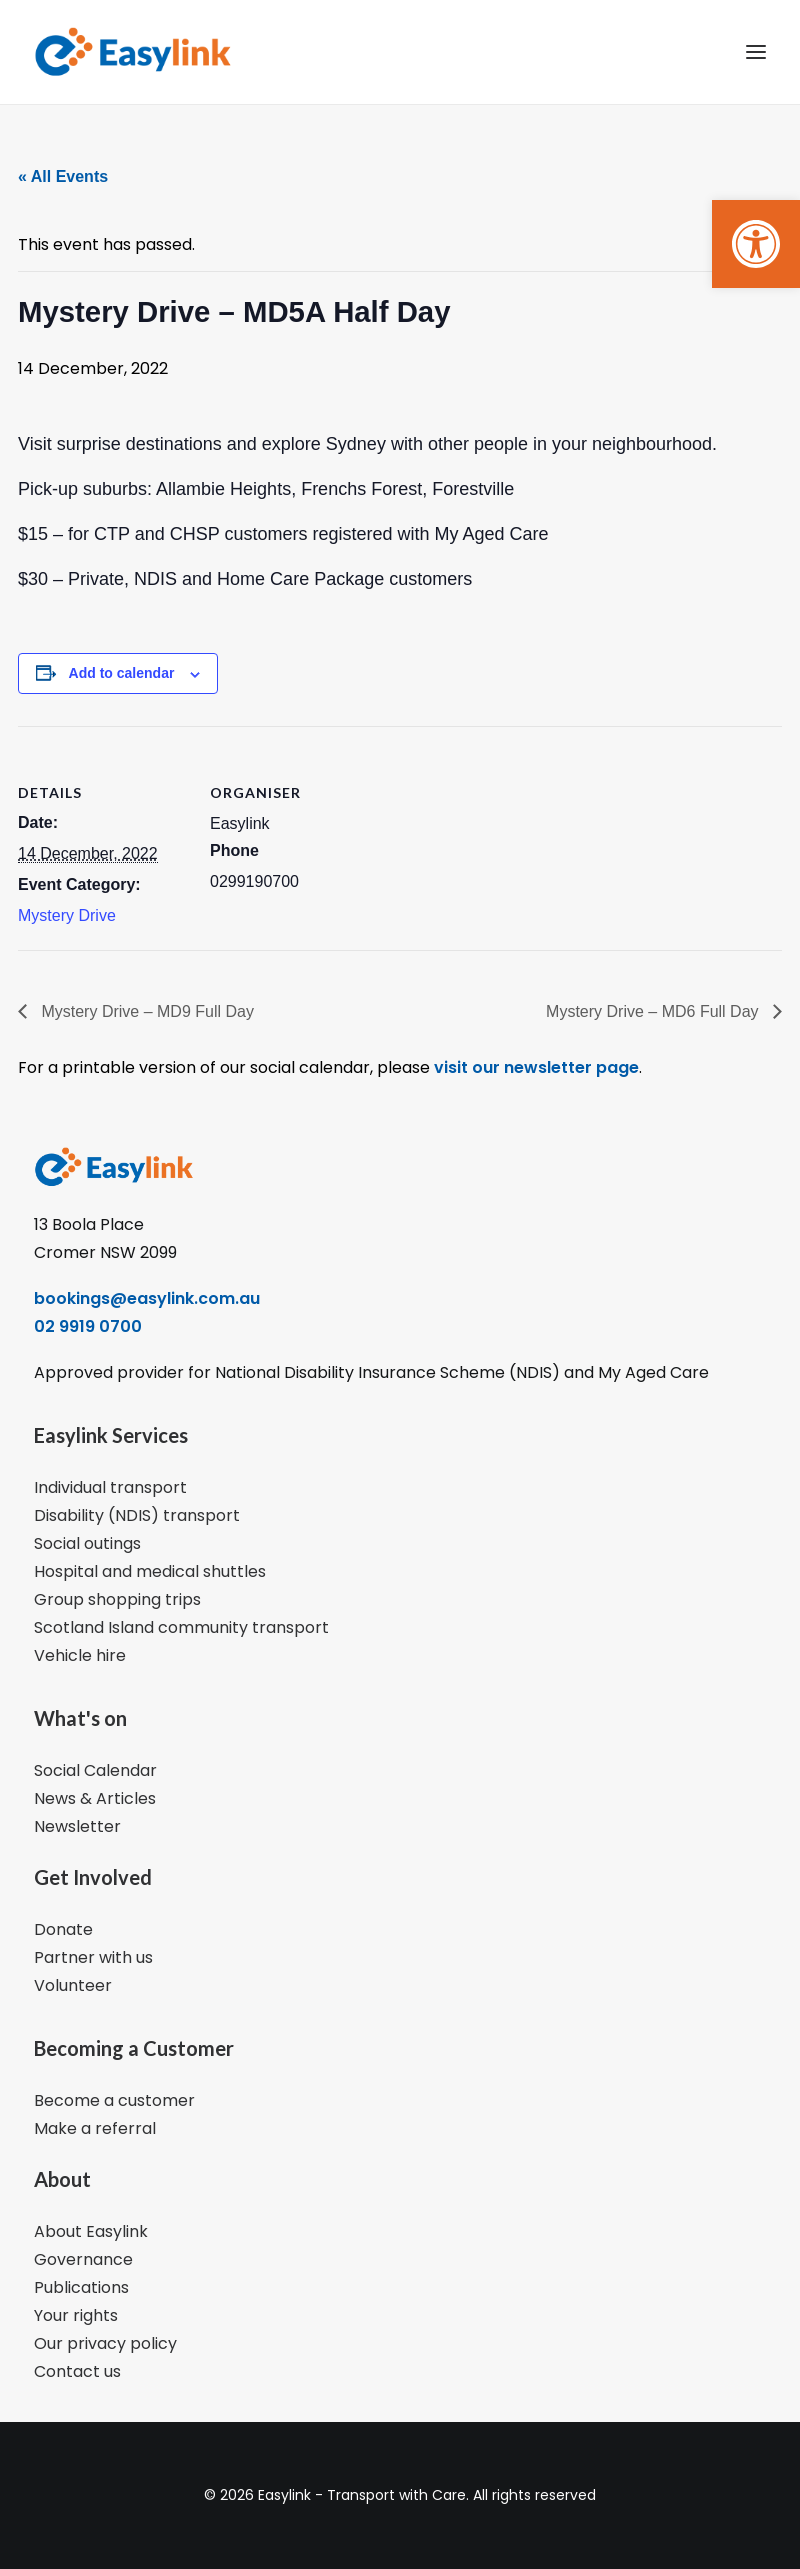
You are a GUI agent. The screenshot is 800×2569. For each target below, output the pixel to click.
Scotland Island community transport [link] (181, 1627)
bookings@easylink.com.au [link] (147, 1298)
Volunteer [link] (73, 1985)
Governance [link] (83, 2259)
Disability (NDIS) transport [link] (137, 1515)
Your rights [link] (76, 2315)
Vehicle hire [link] (80, 1655)
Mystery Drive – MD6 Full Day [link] (654, 1011)
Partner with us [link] (93, 1957)
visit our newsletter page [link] (534, 1067)
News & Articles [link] (95, 1798)
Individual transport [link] (110, 1487)
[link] (756, 244)
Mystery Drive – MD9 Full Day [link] (145, 1011)
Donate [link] (63, 1929)
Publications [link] (81, 2287)
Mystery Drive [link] (67, 915)
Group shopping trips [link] (117, 1599)
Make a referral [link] (95, 2128)
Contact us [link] (77, 2371)
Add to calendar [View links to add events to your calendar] (122, 673)
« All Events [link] (63, 176)
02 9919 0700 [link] (88, 1326)
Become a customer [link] (114, 2100)
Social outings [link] (87, 1543)
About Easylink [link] (91, 2231)
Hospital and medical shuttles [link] (150, 1571)
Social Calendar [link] (95, 1770)
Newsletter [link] (77, 1826)
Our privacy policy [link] (105, 2343)
